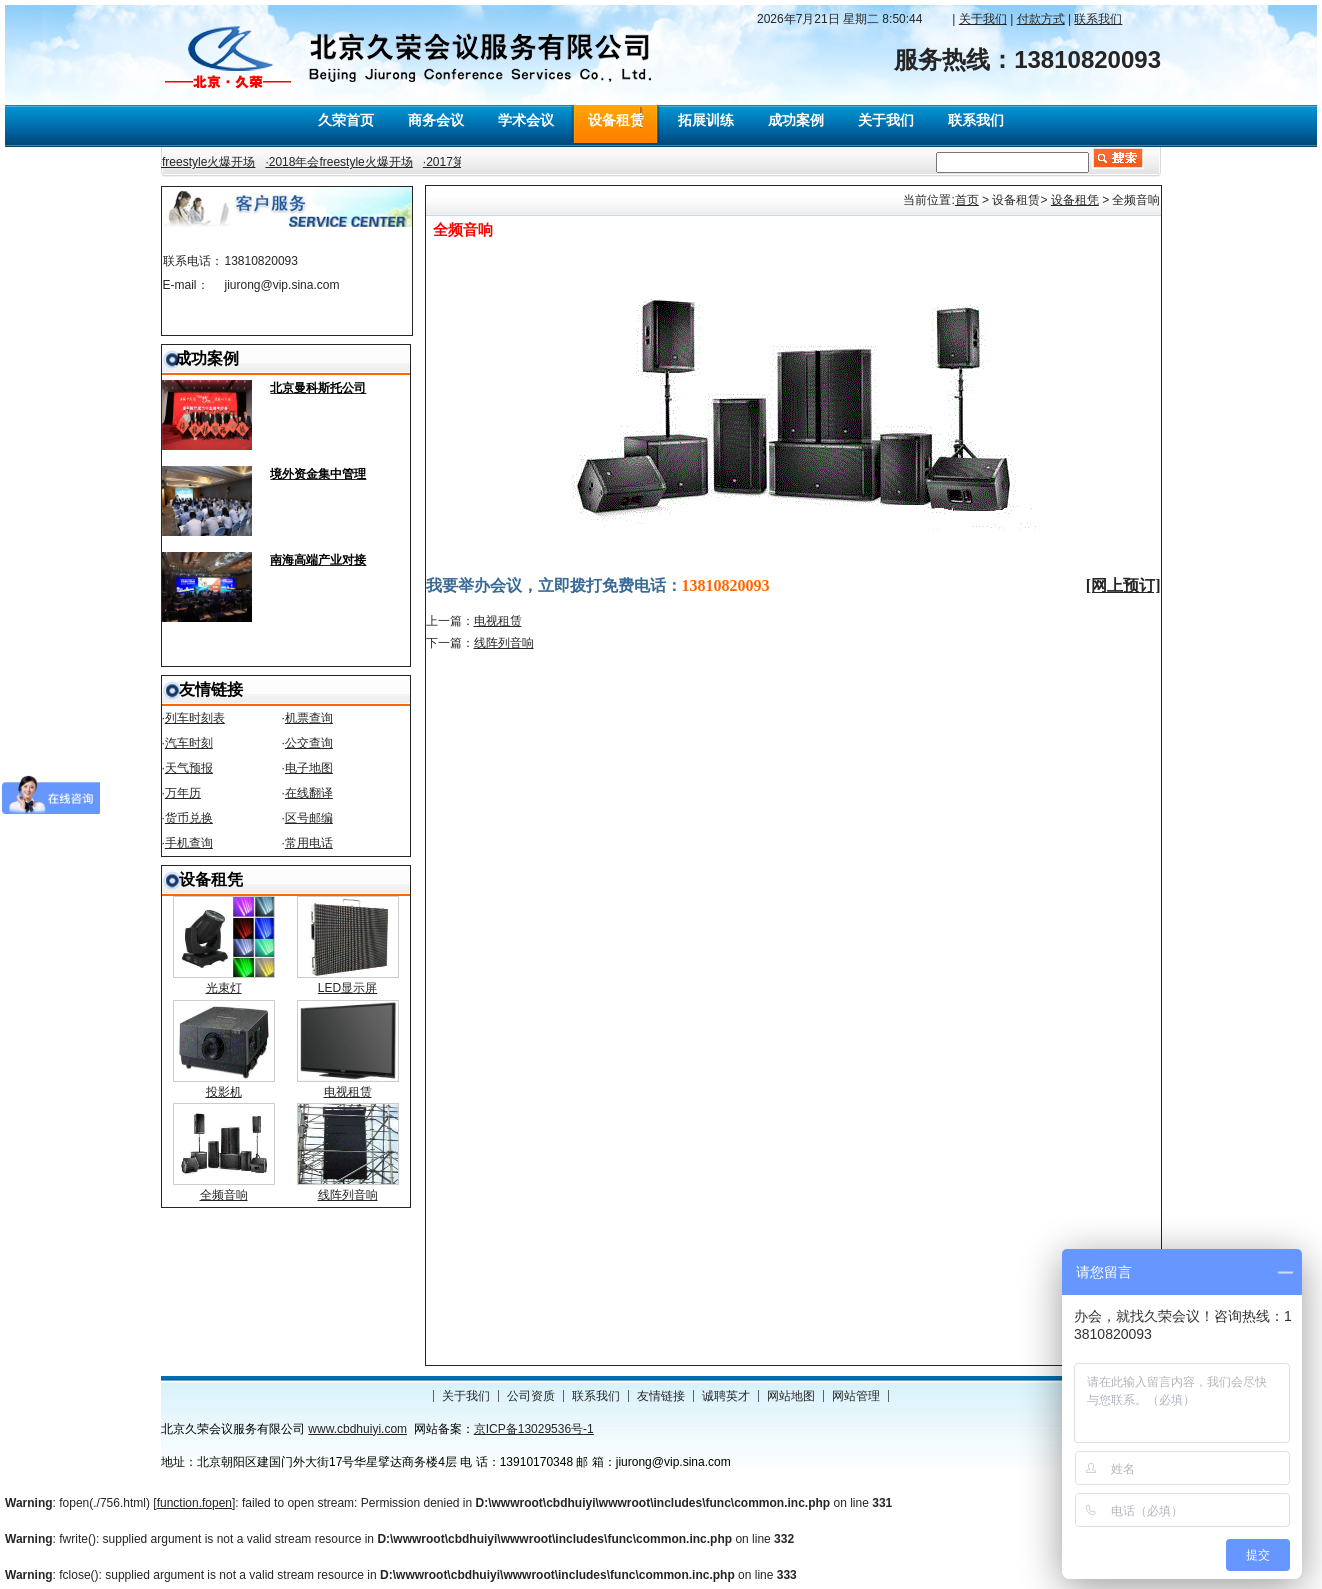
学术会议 (526, 120)
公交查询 (309, 743)
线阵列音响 (504, 643)
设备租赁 (616, 120)
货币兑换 (189, 818)
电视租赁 (498, 621)
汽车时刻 (189, 743)
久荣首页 (346, 120)
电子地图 (309, 768)
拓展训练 (706, 120)
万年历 (183, 793)
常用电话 (309, 843)
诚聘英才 (726, 1396)
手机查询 (189, 843)
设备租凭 (1075, 200)
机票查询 (309, 718)
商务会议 (436, 120)
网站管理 (856, 1396)
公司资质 (531, 1396)
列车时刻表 (195, 718)
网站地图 (791, 1396)
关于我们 (886, 120)
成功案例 (796, 120)
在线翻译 (309, 793)
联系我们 (976, 120)
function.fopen (194, 1503)
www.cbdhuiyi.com (357, 1429)
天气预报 (189, 768)
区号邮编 (309, 818)
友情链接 (661, 1396)
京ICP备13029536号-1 (534, 1429)
